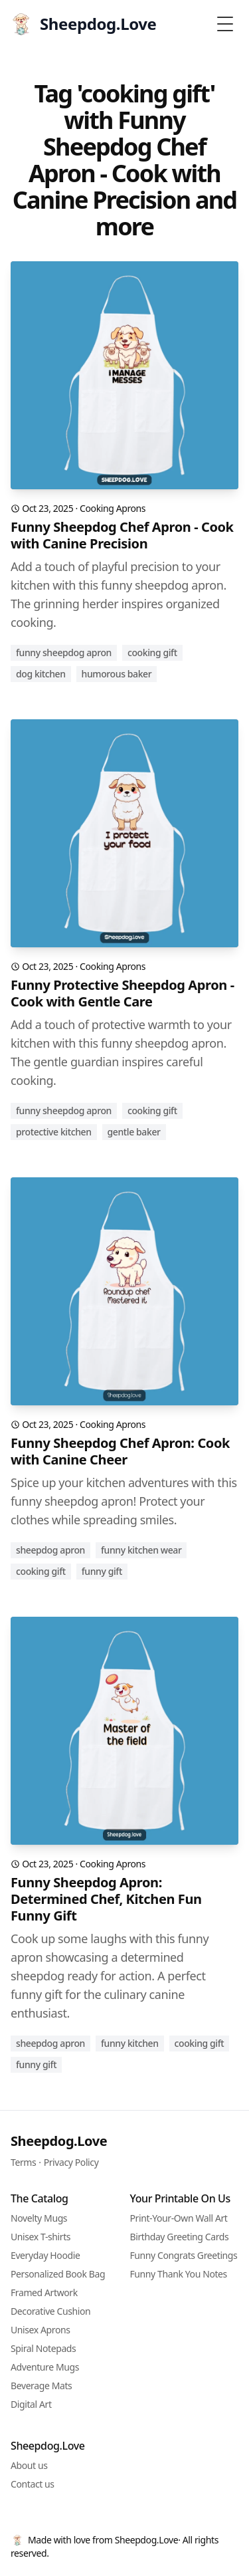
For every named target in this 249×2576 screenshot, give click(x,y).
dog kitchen (41, 673)
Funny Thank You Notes (178, 2274)
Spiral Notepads (43, 2348)
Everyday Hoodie (45, 2255)
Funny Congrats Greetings (184, 2255)
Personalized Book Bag (58, 2274)
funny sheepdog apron (64, 652)
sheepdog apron (50, 1550)
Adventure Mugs (45, 2367)
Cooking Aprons (112, 508)
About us (29, 2465)
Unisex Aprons (40, 2329)
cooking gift (152, 652)
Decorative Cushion (50, 2311)
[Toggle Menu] (225, 24)
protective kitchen (54, 1131)
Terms (23, 2162)
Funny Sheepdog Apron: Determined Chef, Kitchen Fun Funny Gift (106, 1899)
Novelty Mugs (39, 2218)
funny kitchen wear (141, 1550)
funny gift (102, 1571)
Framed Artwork (44, 2292)
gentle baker (134, 1131)
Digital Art (31, 2404)
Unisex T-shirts (40, 2236)
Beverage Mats (41, 2385)
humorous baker (117, 673)
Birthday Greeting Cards (179, 2236)
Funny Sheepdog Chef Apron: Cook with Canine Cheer (120, 1451)
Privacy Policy (71, 2162)
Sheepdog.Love (59, 2141)
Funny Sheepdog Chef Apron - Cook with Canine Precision (122, 535)
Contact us (32, 2484)
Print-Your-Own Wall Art (179, 2218)
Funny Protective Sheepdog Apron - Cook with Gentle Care (122, 993)
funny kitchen (130, 2043)
